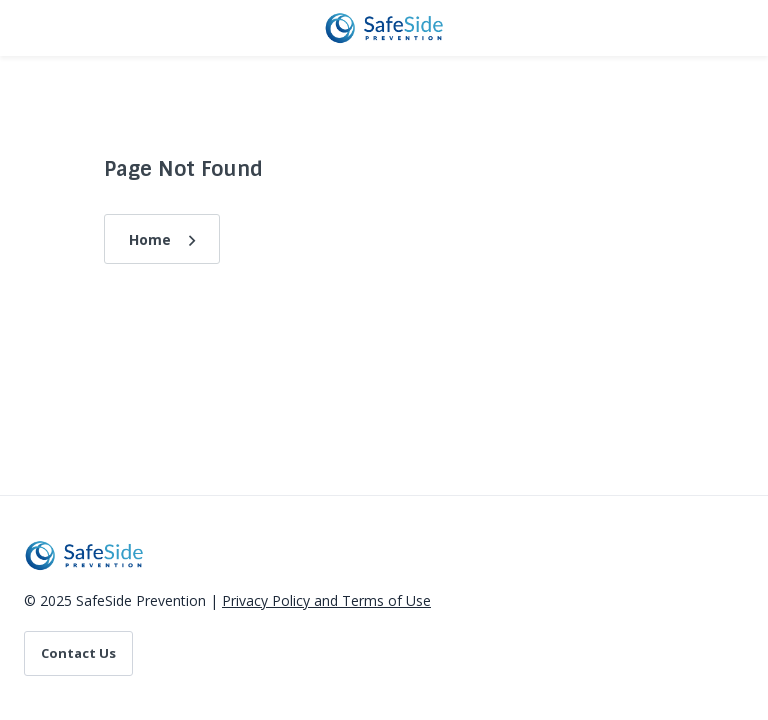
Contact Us (78, 653)
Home (150, 239)
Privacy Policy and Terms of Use (326, 600)
